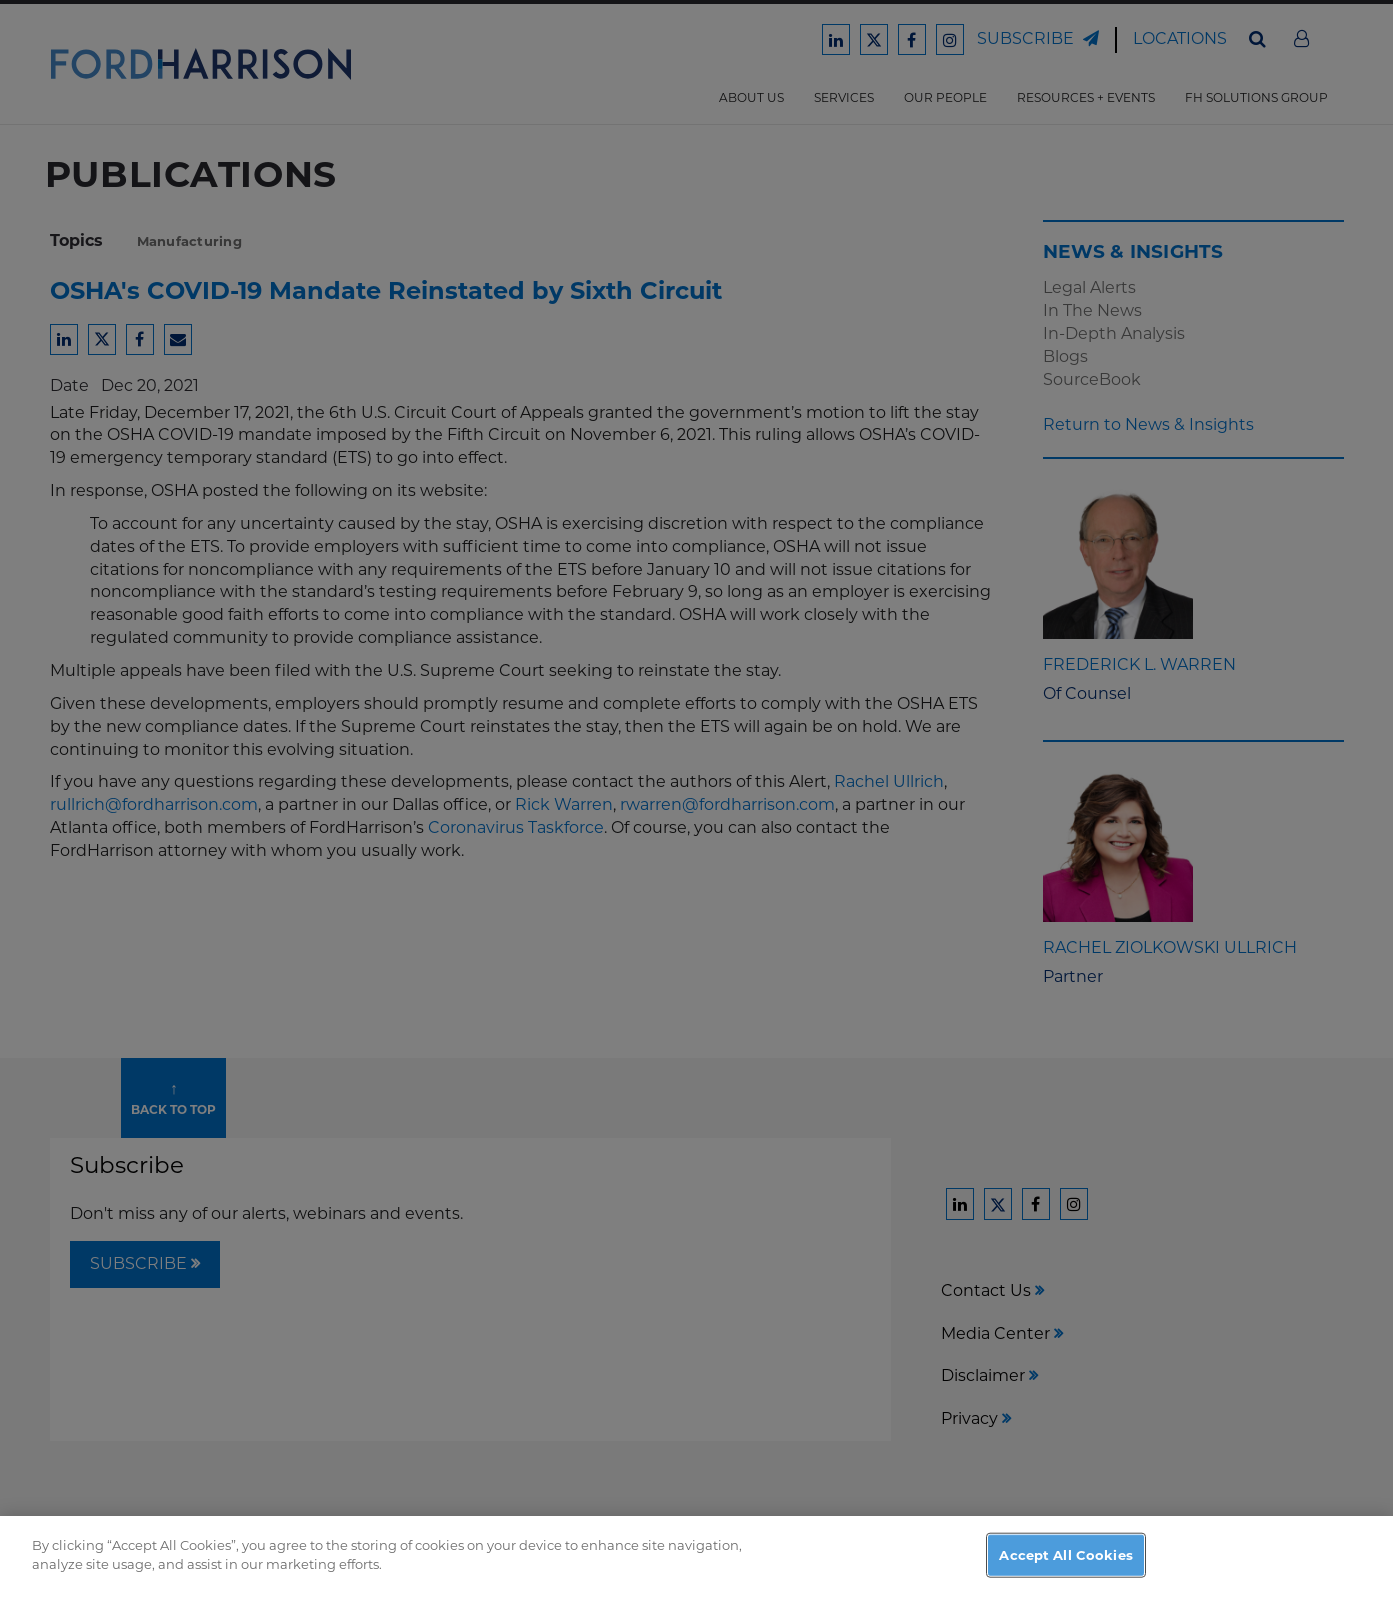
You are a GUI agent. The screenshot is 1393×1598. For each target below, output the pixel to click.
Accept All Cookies (1065, 1576)
